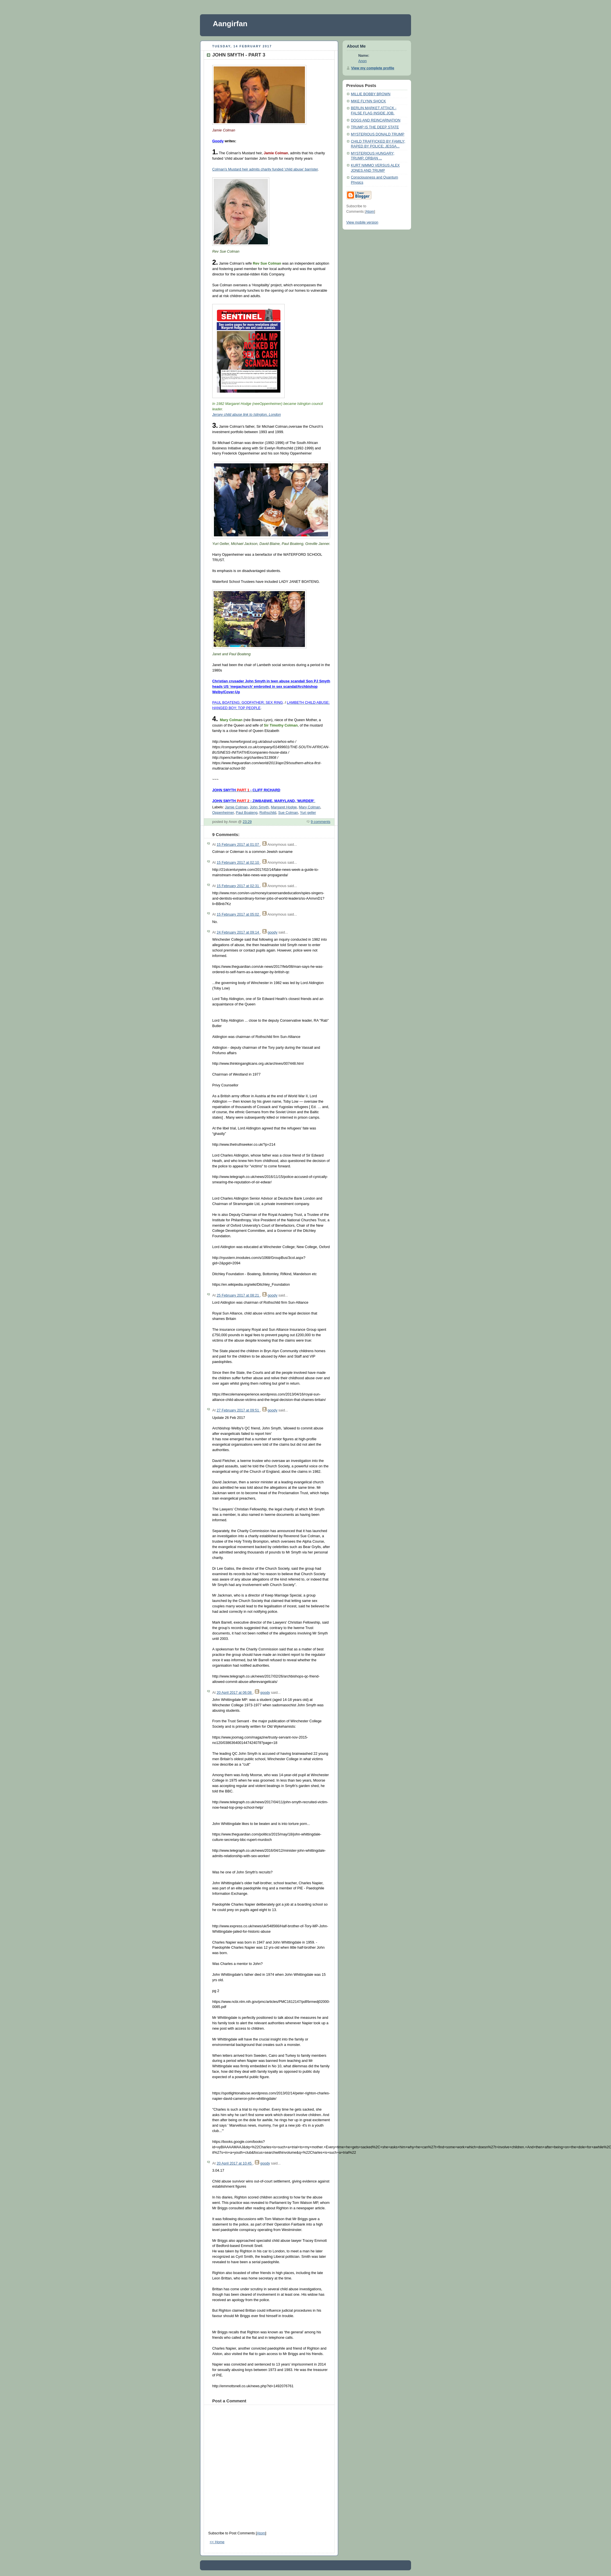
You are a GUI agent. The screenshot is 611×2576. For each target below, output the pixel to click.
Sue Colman (288, 813)
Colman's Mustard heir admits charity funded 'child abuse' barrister (265, 169)
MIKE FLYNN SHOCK (368, 101)
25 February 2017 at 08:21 (238, 1295)
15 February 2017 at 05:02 (238, 914)
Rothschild (267, 813)
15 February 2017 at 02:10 (238, 863)
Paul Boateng (247, 813)
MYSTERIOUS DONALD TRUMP (377, 134)
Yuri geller (308, 813)
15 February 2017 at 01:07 (238, 845)
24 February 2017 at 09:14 (238, 932)
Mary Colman (309, 807)
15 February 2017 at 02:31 (238, 886)
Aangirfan (230, 23)
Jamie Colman (236, 807)
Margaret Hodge (284, 807)
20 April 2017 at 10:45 (234, 2163)
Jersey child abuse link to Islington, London (246, 415)
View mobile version (362, 222)
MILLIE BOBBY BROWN (371, 94)
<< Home (217, 2542)
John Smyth (259, 807)
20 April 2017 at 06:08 (234, 1693)
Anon (362, 61)
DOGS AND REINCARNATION (375, 120)
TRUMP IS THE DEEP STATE (375, 127)
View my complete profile (372, 68)
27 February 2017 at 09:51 (238, 1410)
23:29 (247, 822)
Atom (261, 2533)
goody (272, 932)
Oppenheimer (223, 813)
